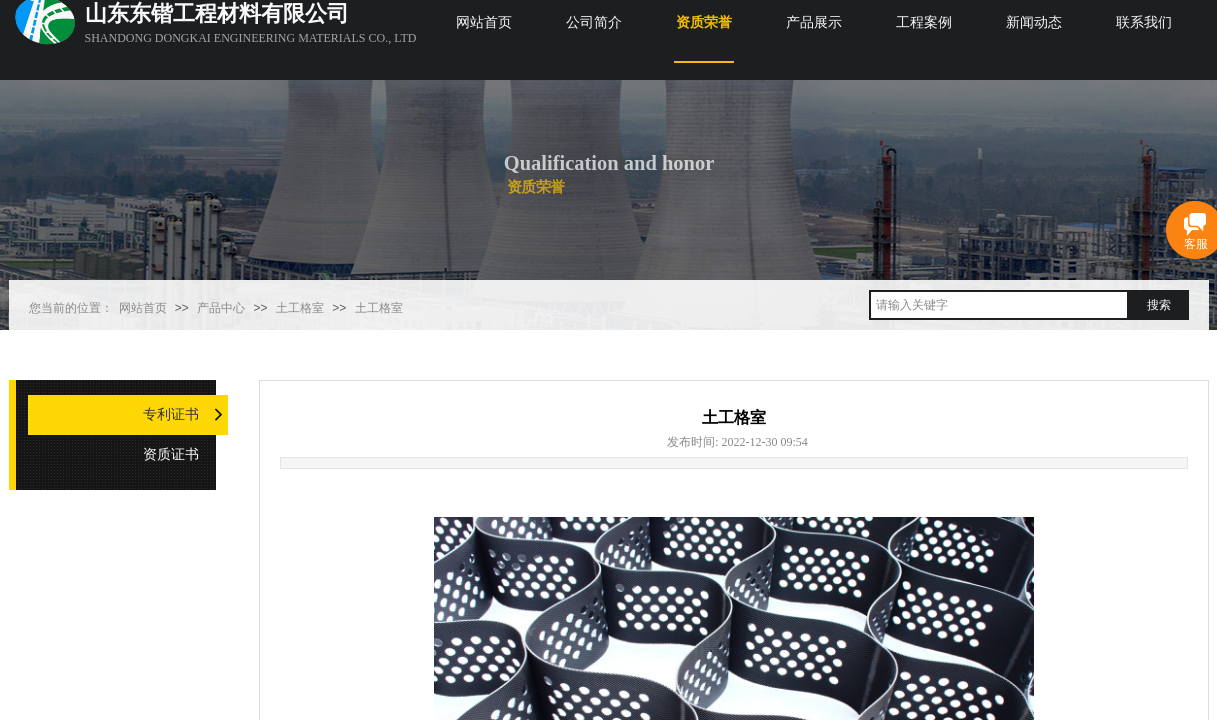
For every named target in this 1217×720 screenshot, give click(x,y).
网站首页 (143, 308)
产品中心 (221, 308)
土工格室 (300, 308)
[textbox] (999, 305)
